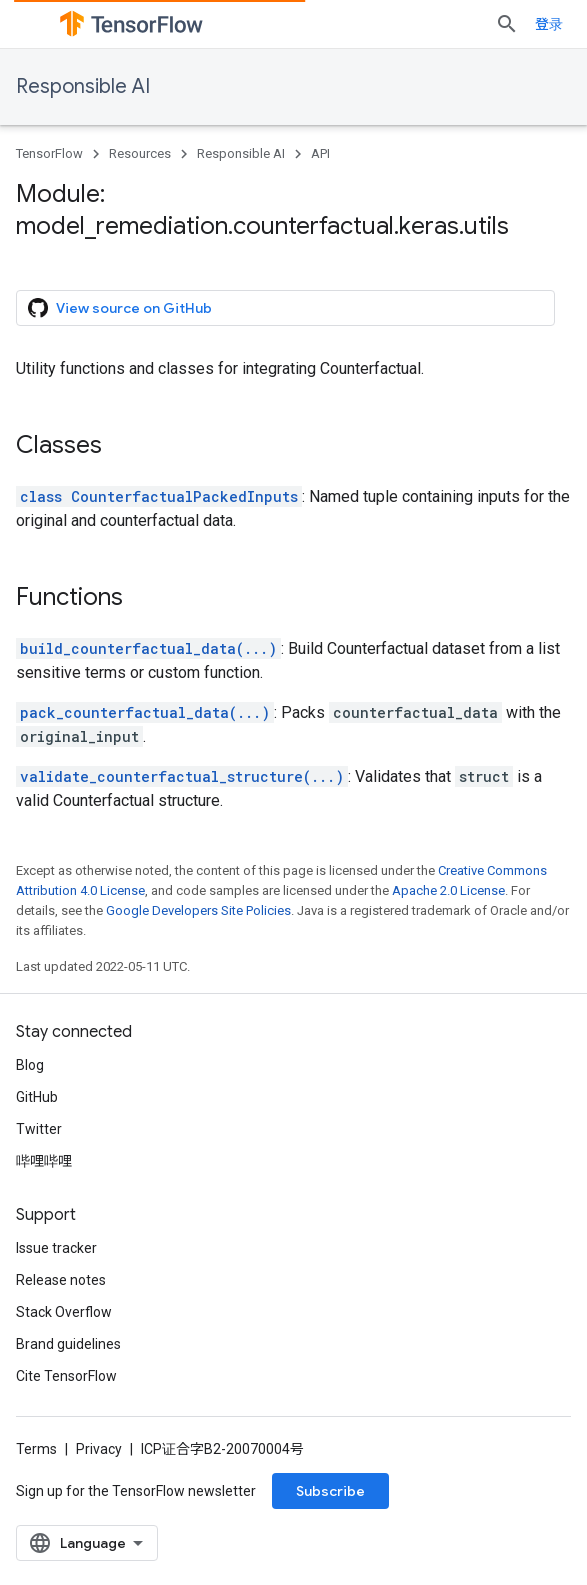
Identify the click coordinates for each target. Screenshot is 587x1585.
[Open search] (507, 24)
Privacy (99, 1449)
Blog (30, 1065)
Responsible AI (83, 86)
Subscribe (330, 1491)
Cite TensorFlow (66, 1376)
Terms (36, 1449)
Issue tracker (56, 1248)
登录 (549, 24)
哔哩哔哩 (44, 1161)
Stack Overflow (64, 1312)
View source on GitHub (120, 308)
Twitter (39, 1129)
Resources (140, 153)
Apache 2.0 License (448, 890)
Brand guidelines (68, 1344)
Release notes (61, 1280)
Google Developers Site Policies (198, 910)
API (320, 153)
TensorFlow (49, 153)
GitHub (37, 1097)
